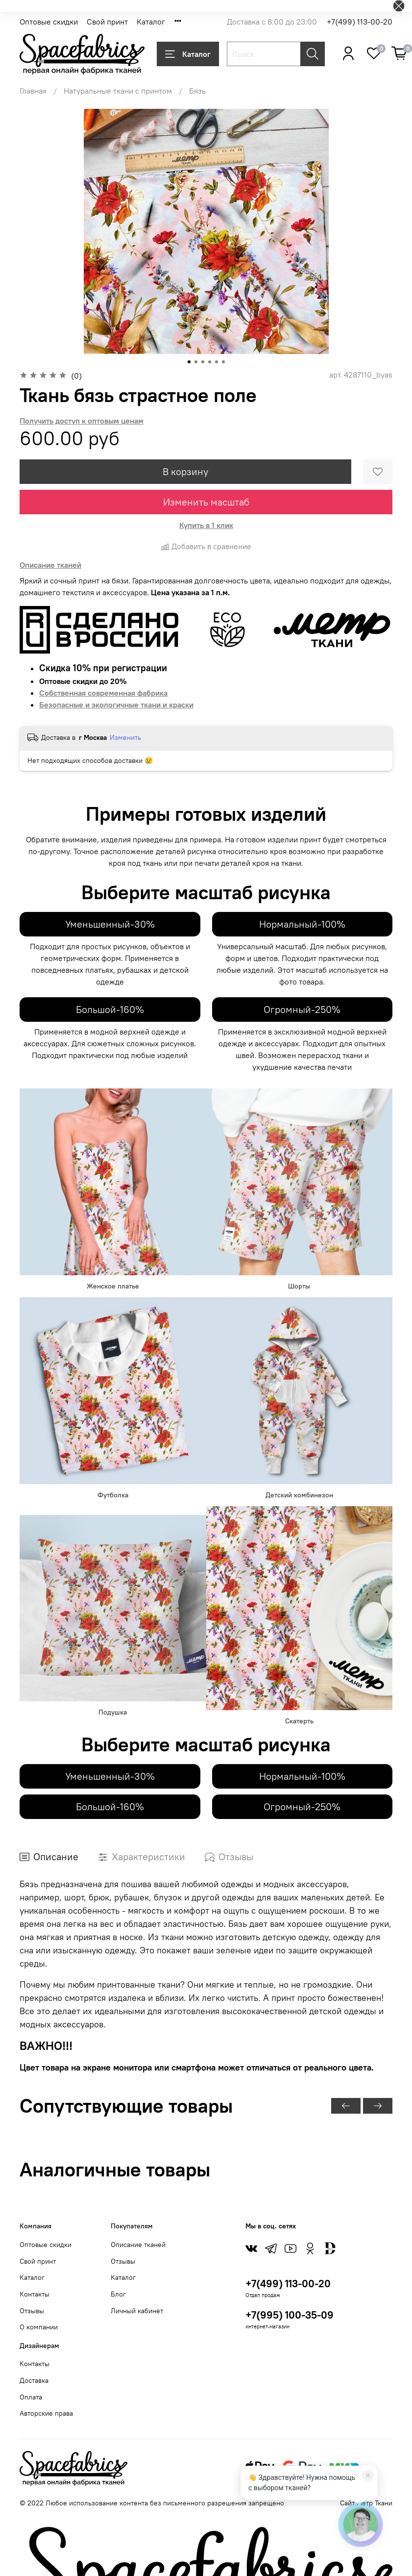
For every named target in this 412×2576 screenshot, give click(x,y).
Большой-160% (110, 1009)
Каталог (151, 21)
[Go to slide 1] (189, 361)
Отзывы (32, 2310)
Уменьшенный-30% (110, 924)
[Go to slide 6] (223, 361)
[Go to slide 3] (202, 361)
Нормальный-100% (302, 924)
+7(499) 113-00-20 (359, 21)
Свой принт (107, 21)
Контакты (34, 2294)
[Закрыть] (368, 2475)
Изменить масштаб (206, 502)
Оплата (31, 2397)
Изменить (125, 737)
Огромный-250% (302, 1009)
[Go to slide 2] (195, 361)
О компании (39, 2327)
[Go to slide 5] (216, 361)
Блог (118, 2294)
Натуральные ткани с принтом (118, 91)
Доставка (34, 2380)
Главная (33, 91)
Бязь (197, 91)
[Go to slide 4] (209, 361)
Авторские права (46, 2413)
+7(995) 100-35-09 (289, 2315)
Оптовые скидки (49, 21)
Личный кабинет (137, 2310)
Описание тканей (138, 2244)
